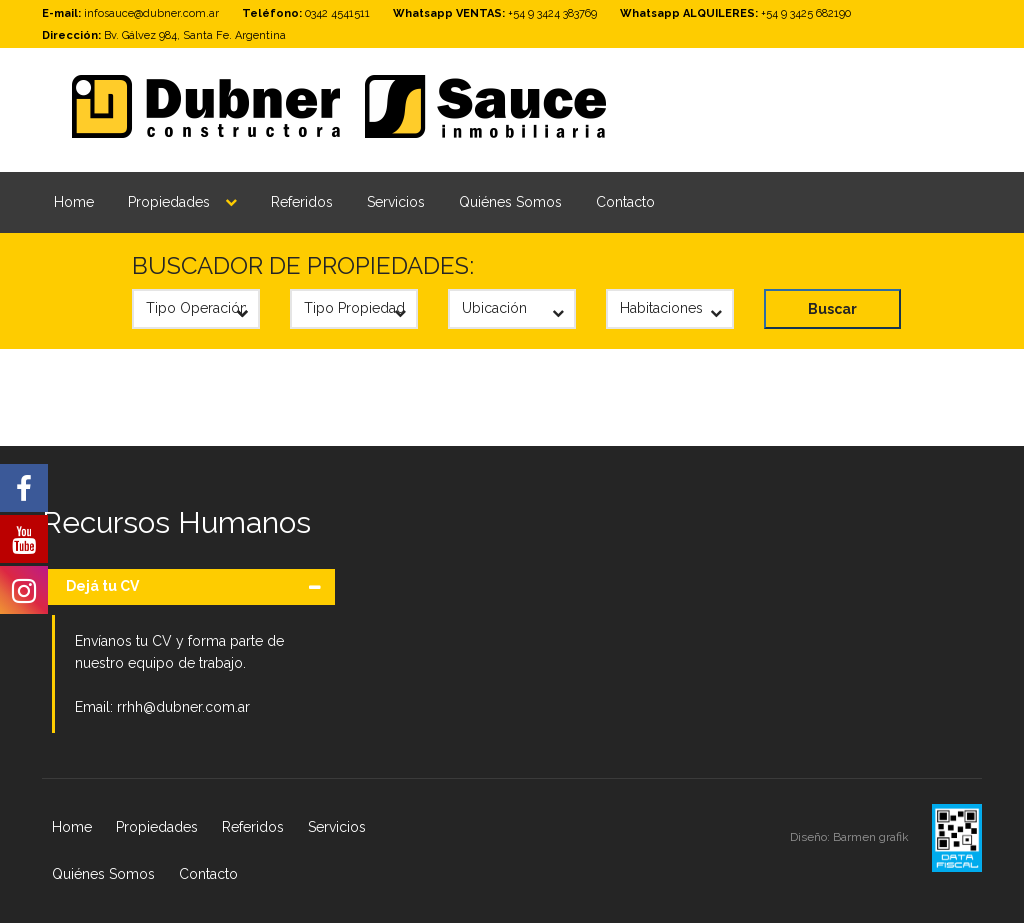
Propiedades (169, 202)
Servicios (396, 202)
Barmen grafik (872, 837)
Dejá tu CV (102, 586)
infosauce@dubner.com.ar (151, 13)
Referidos (302, 202)
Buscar (832, 309)
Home (74, 202)
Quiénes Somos (510, 202)
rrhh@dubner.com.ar (183, 707)
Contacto (625, 202)
